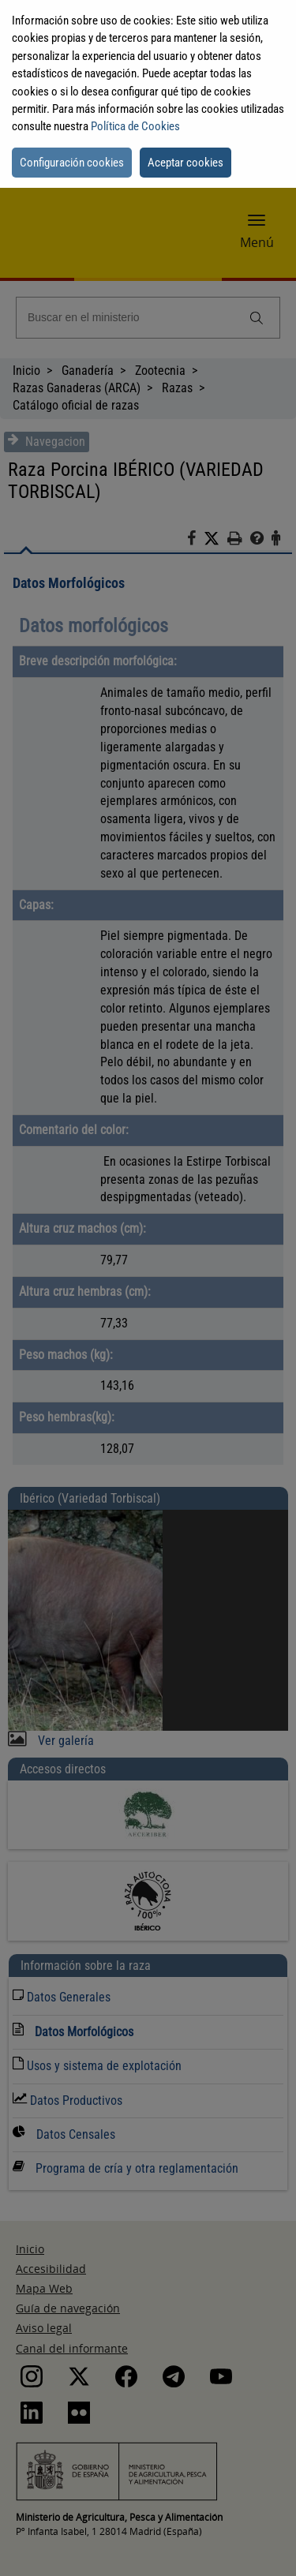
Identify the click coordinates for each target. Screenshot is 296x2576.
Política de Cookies (135, 126)
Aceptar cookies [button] (185, 162)
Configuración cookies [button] (72, 162)
